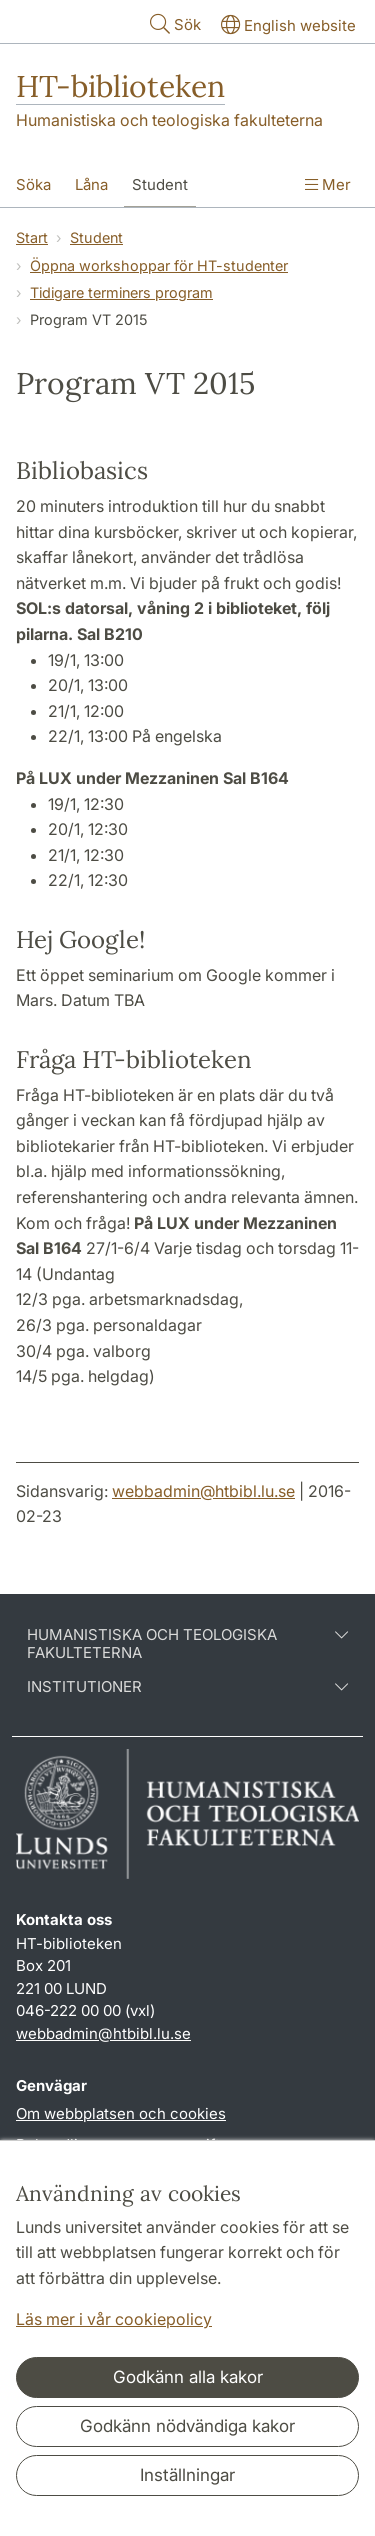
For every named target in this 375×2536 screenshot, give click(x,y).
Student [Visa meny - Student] (160, 184)
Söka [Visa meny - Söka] (33, 184)
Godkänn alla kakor (188, 2377)
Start (32, 237)
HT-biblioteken (120, 86)
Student (96, 237)
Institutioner (187, 1687)
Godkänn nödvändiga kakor (187, 2426)
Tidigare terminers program (121, 292)
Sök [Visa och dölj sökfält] (173, 23)
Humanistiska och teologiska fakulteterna (169, 120)
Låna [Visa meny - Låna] (91, 184)
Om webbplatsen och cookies (121, 2113)
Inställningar (187, 2475)
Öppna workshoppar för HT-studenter (159, 265)
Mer (328, 184)
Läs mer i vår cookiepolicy (114, 2319)
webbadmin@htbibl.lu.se (203, 1491)
